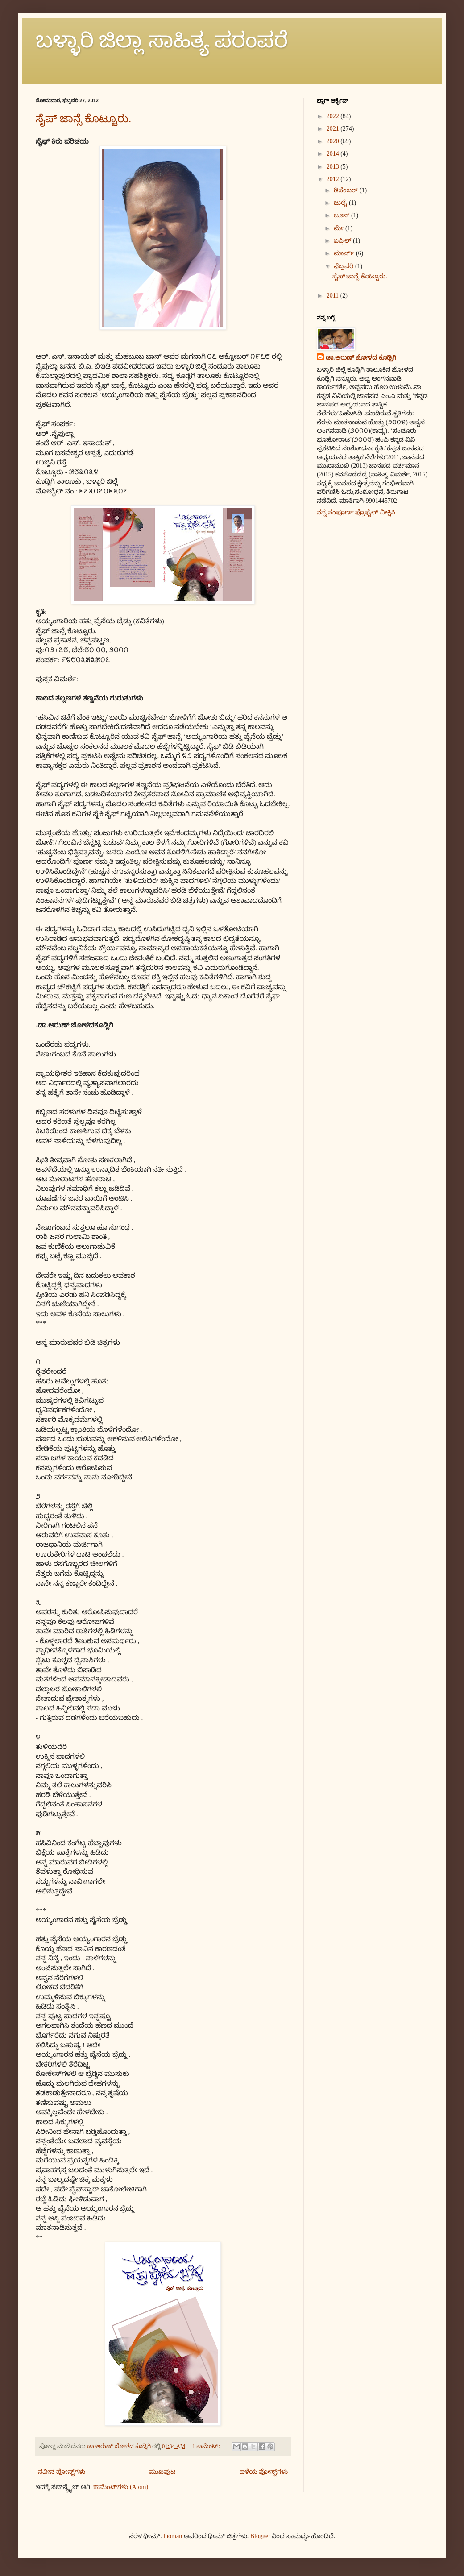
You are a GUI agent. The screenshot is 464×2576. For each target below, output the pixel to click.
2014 (334, 153)
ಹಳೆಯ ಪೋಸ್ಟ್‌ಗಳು (264, 2471)
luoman (172, 2536)
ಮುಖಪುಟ (162, 2471)
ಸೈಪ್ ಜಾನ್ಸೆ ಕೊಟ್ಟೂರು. (83, 118)
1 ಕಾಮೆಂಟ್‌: (206, 2446)
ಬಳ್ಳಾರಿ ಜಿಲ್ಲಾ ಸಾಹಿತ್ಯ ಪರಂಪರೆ (162, 40)
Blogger (260, 2536)
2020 (334, 141)
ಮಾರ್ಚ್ (345, 253)
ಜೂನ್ (342, 215)
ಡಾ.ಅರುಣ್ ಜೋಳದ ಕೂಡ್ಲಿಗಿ (361, 357)
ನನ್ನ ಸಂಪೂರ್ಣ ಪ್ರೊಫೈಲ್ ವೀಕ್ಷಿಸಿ (356, 512)
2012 (334, 179)
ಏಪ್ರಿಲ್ (343, 240)
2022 (334, 116)
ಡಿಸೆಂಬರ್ (347, 190)
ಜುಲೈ (341, 202)
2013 (334, 166)
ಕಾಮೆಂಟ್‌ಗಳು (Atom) (120, 2487)
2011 (333, 295)
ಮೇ (339, 228)
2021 (334, 128)
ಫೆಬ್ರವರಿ (344, 266)
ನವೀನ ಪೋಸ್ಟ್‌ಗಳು (61, 2471)
